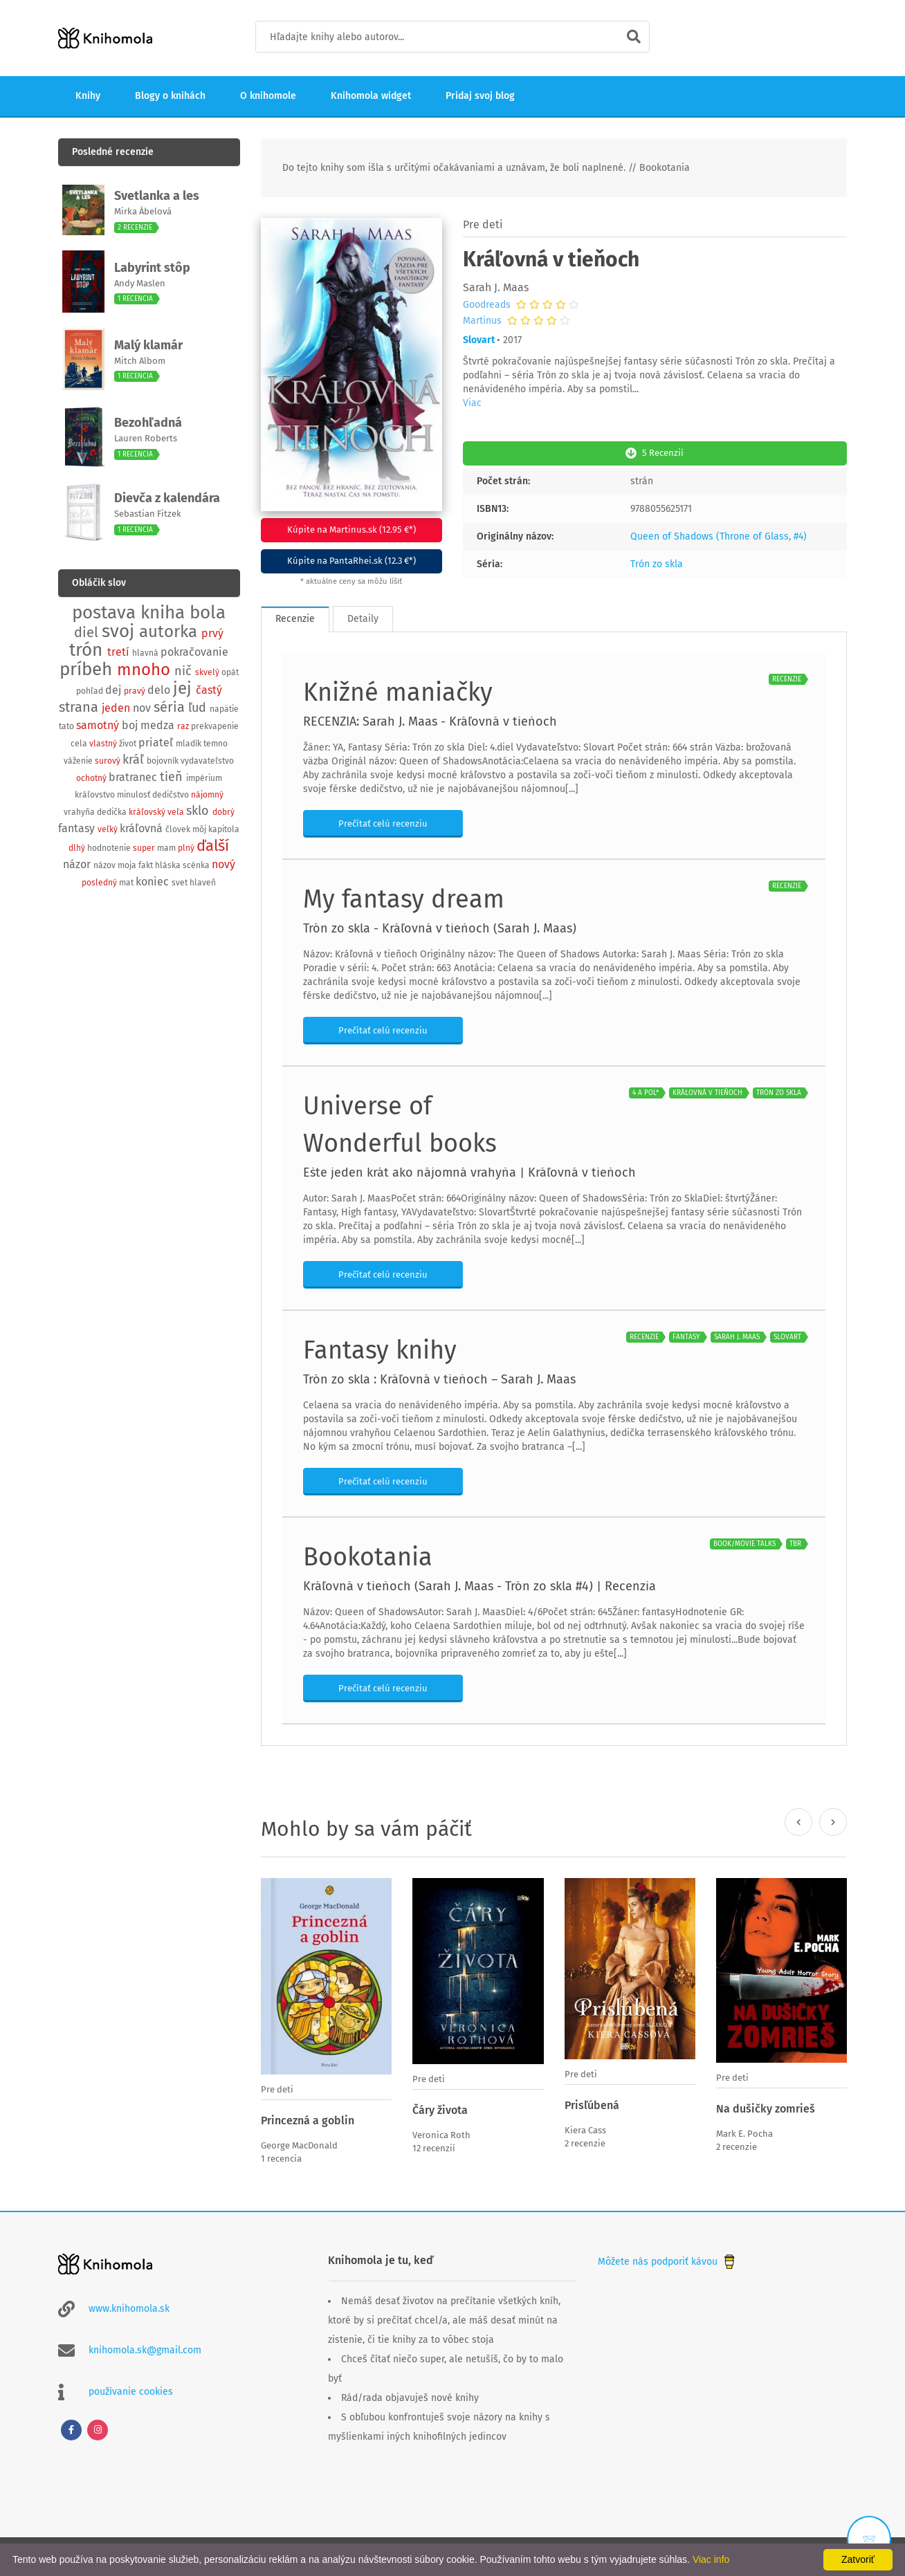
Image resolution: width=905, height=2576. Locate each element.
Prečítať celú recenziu (383, 821)
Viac (472, 403)
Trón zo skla (656, 561)
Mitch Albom (139, 361)
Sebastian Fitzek (147, 513)
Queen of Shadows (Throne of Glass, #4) (718, 534)
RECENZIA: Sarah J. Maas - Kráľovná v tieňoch (430, 718)
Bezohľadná (148, 422)
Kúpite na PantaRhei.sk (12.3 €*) (351, 560)
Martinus (482, 321)
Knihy (87, 96)
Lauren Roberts (145, 438)
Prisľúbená (592, 2103)
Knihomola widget (371, 96)
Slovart (479, 340)
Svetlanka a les (156, 195)
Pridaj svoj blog (480, 96)
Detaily (362, 616)
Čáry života (440, 2107)
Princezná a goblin (307, 2117)
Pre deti (483, 224)
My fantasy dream (403, 896)
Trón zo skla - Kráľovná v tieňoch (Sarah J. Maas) (439, 925)
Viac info (711, 2559)
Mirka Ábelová (143, 211)
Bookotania (367, 1554)
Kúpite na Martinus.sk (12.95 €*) (351, 529)
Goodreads (487, 305)
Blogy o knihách (170, 96)
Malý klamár (148, 345)
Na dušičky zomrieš (765, 2106)
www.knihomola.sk (129, 2304)
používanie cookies (131, 2387)
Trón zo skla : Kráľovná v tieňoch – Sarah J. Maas (439, 1376)
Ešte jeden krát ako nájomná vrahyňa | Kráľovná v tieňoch (469, 1169)
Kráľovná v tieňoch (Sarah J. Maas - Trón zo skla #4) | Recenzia (479, 1583)
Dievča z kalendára (167, 498)
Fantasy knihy (380, 1347)
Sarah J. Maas (496, 287)
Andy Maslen (139, 283)
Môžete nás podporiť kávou (668, 2257)
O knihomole (268, 96)
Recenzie (295, 616)
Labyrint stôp (152, 267)
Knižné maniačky (398, 689)
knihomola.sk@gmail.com (145, 2345)
